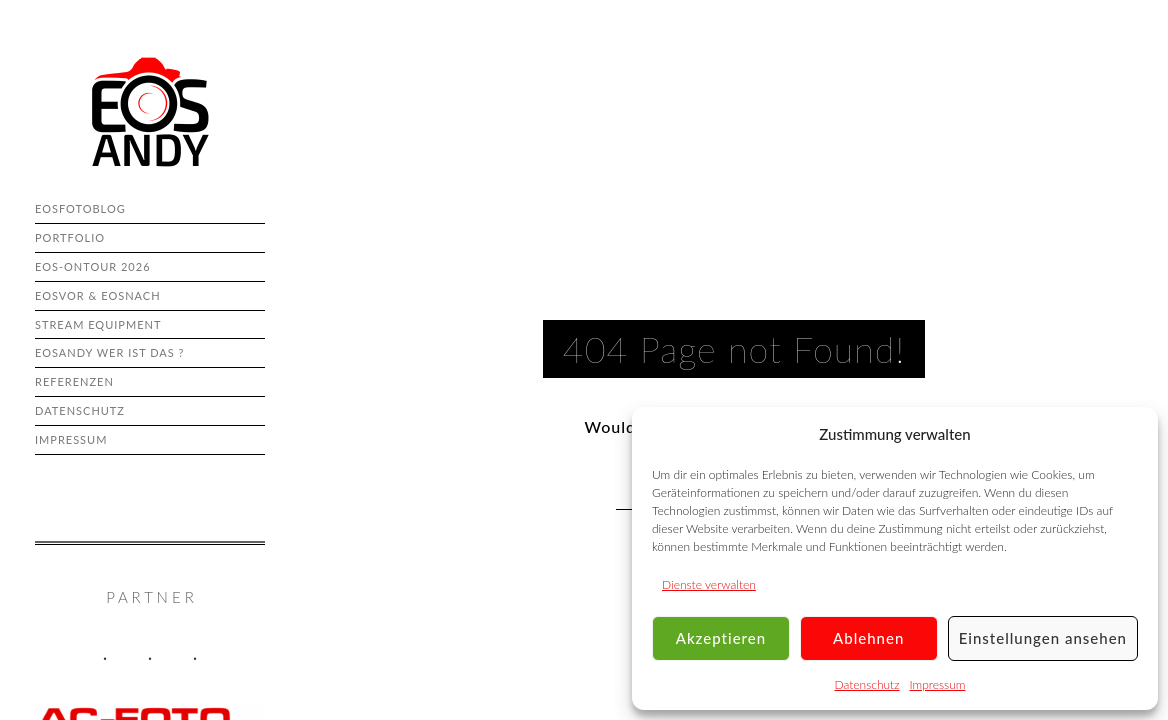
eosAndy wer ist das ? (109, 352)
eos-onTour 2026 (93, 266)
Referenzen (74, 381)
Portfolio (70, 237)
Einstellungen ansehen (1043, 638)
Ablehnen (868, 638)
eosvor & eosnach (98, 295)
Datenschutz (867, 684)
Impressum (938, 684)
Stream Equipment (98, 324)
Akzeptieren (721, 638)
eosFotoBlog (80, 208)
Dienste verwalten (709, 584)
